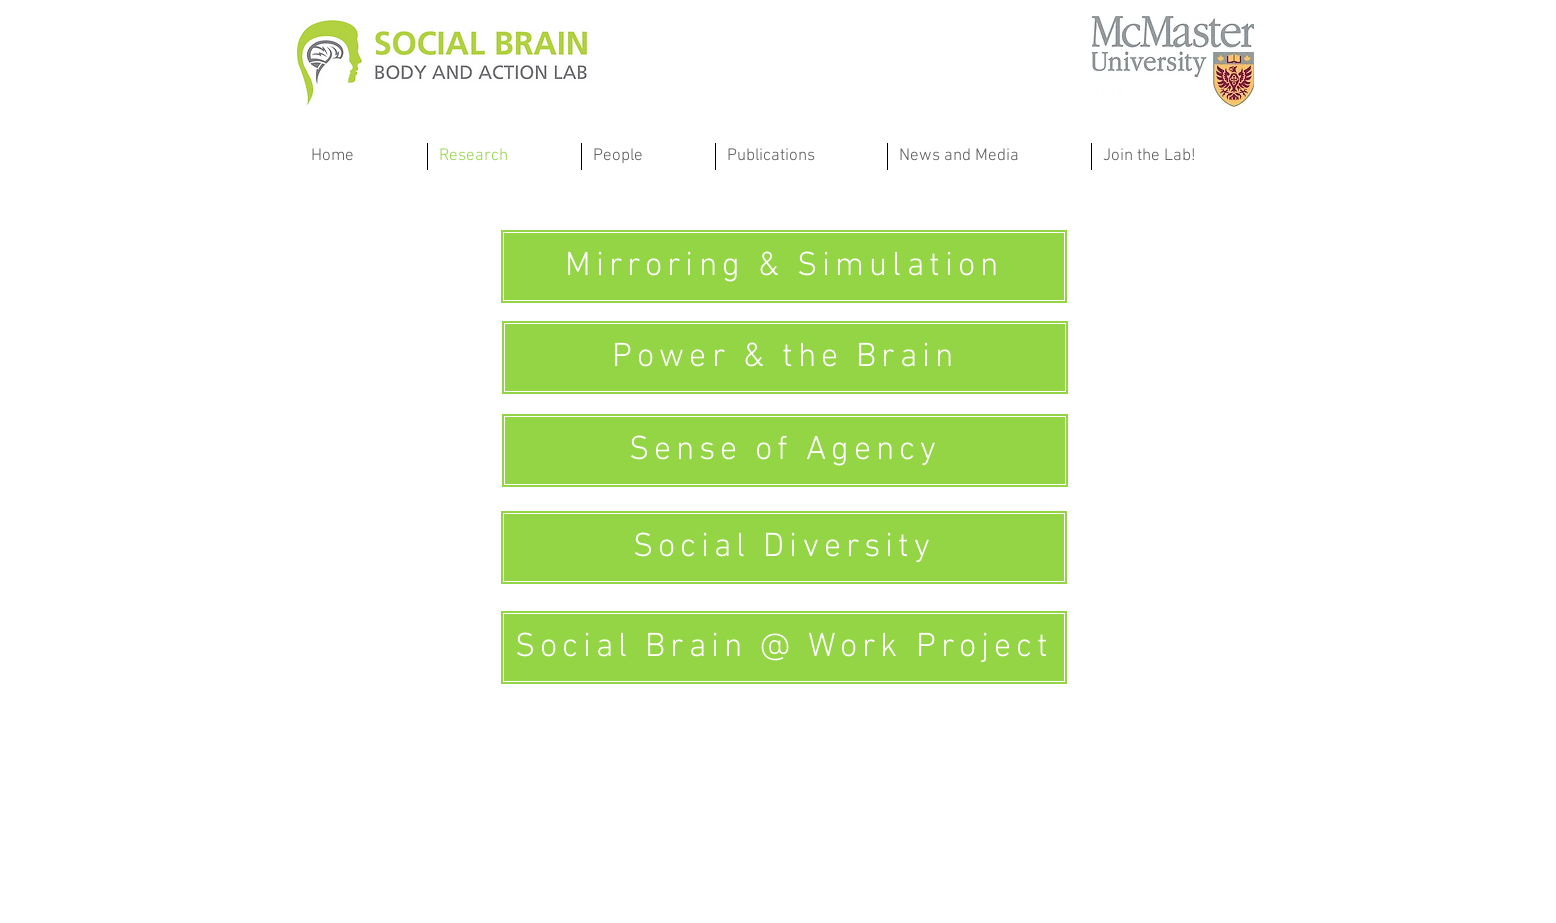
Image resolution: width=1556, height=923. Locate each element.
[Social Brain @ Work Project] (784, 647)
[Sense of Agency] (785, 450)
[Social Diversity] (784, 547)
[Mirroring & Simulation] (784, 266)
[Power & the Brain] (785, 357)
